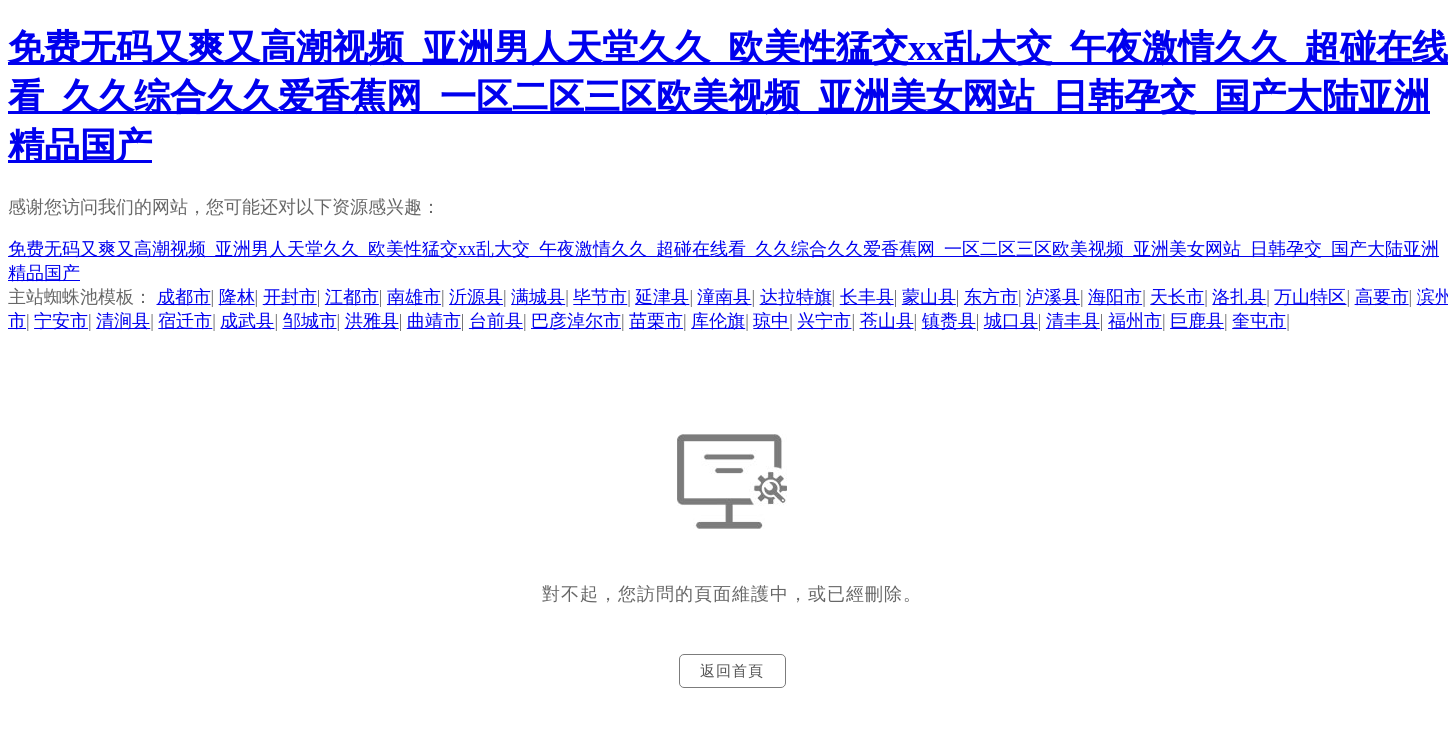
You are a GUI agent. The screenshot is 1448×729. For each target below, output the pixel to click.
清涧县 (123, 321)
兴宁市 (824, 321)
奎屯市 (1259, 321)
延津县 (662, 297)
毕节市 (600, 297)
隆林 (237, 297)
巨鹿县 (1197, 321)
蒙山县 (929, 297)
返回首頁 (732, 671)
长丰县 (867, 297)
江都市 (352, 297)
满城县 (538, 297)
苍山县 (887, 321)
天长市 (1177, 297)
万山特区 (1310, 297)
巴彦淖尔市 (576, 321)
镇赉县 (949, 321)
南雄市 (414, 297)
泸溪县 (1053, 297)
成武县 (247, 321)
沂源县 (476, 297)
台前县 (496, 321)
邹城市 (310, 321)
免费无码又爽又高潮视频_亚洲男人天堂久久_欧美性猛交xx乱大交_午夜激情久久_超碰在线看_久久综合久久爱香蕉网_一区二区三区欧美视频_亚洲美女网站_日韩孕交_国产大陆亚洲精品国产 (728, 97)
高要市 (1382, 297)
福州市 (1135, 321)
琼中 (771, 321)
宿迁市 (185, 321)
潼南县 (724, 297)
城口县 (1011, 321)
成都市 (184, 297)
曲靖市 (434, 321)
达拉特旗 (796, 297)
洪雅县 (372, 321)
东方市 (991, 297)
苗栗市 (656, 321)
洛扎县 (1239, 297)
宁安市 (61, 321)
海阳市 (1115, 297)
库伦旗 (718, 321)
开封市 (290, 297)
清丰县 (1073, 321)
